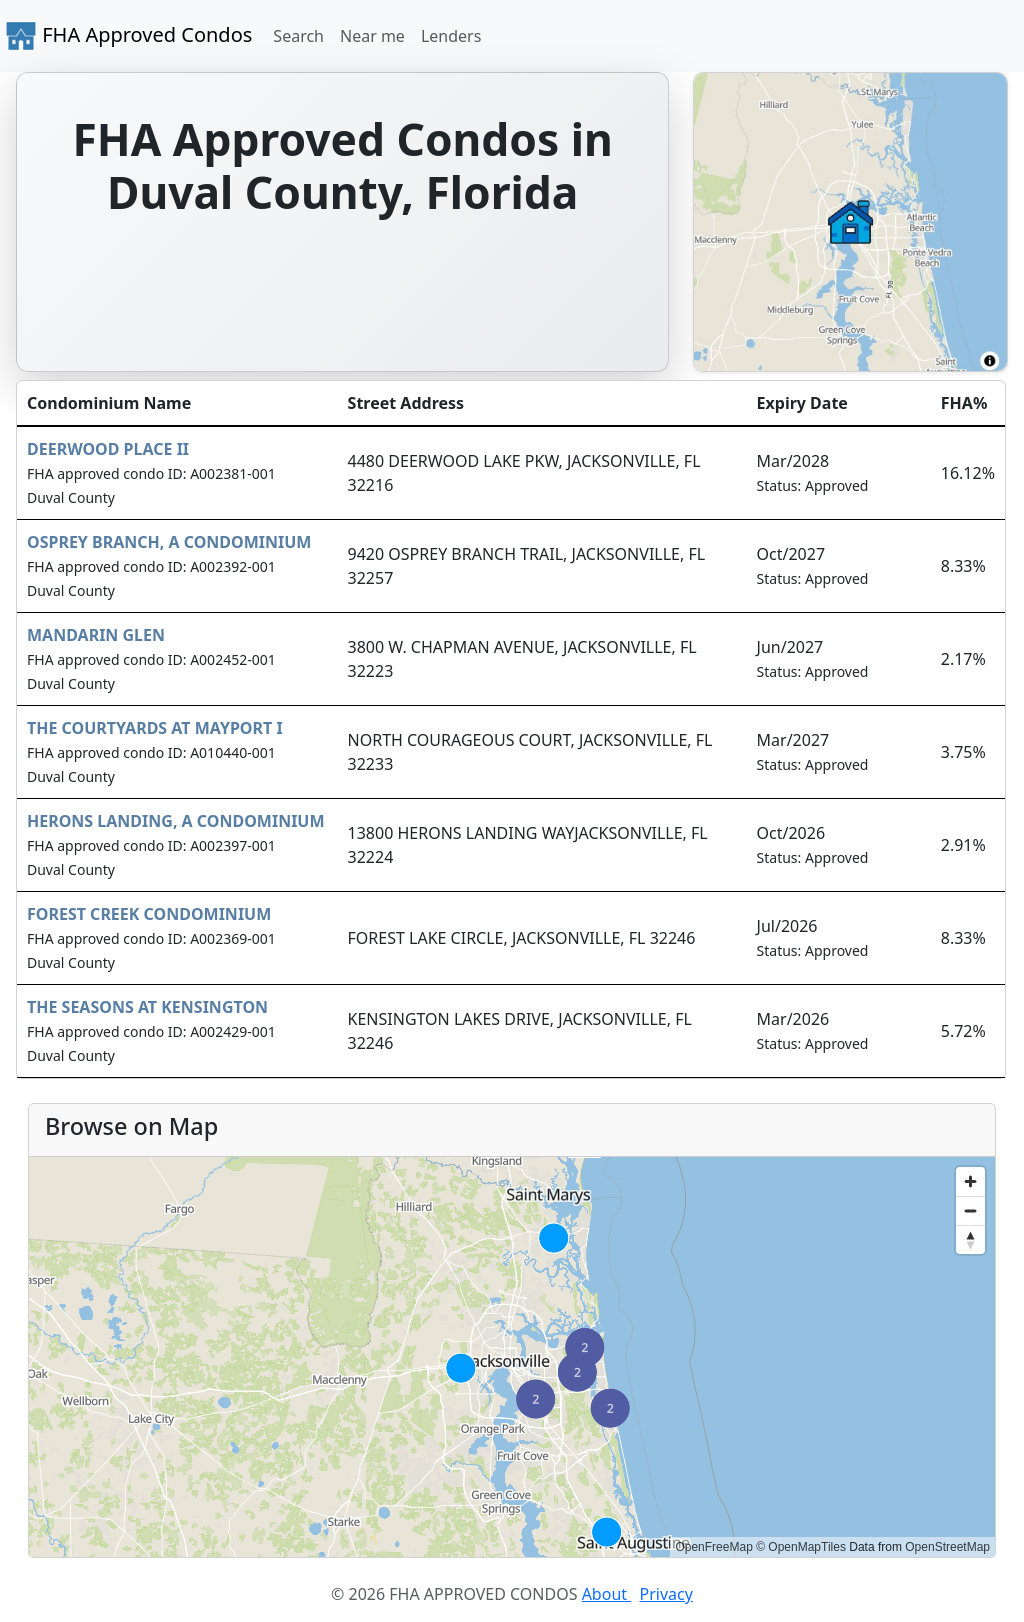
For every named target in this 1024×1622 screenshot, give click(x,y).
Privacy (666, 1594)
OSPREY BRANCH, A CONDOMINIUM (169, 542)
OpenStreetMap (947, 1547)
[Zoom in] (970, 1181)
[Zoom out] (970, 1210)
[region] (512, 1357)
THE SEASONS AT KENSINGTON (147, 1007)
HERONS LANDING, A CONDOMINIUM (176, 821)
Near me (372, 36)
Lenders (451, 36)
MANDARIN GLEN (96, 635)
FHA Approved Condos (128, 36)
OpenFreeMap (713, 1547)
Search (298, 36)
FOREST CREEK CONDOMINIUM (149, 914)
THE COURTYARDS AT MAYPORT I (155, 728)
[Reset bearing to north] (970, 1239)
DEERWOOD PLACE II (108, 449)
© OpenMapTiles (801, 1547)
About (607, 1594)
